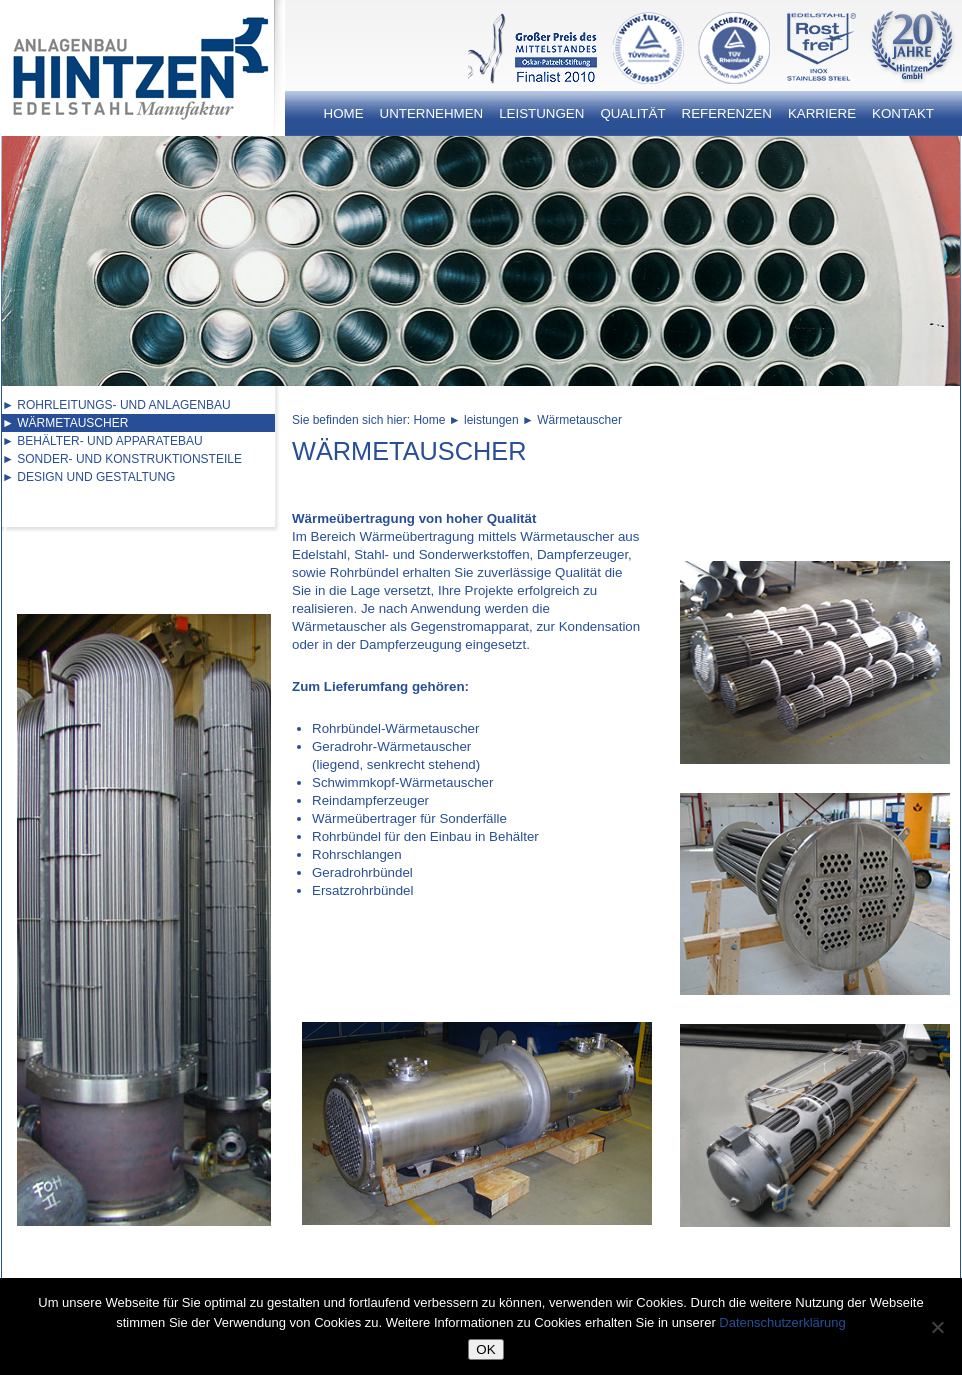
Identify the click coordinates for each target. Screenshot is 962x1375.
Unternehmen (432, 113)
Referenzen (727, 113)
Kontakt (903, 113)
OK (485, 1349)
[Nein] (937, 1327)
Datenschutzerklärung (782, 1322)
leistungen (491, 420)
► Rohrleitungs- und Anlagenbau (116, 405)
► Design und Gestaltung (88, 477)
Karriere (822, 113)
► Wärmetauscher (65, 423)
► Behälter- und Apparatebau (102, 441)
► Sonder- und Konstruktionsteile (122, 459)
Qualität (632, 113)
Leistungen (541, 113)
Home (344, 113)
